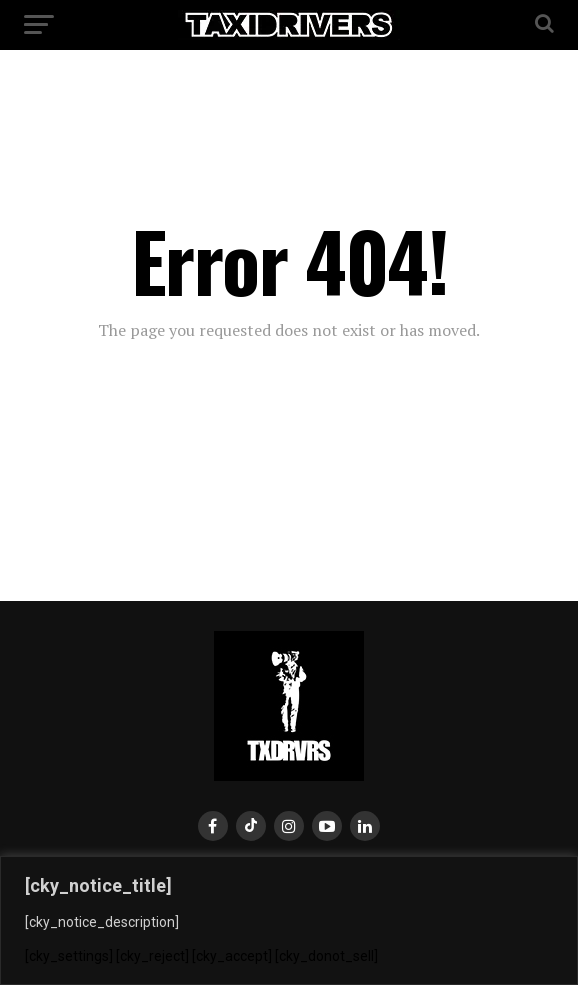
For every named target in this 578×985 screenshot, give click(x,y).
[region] (289, 920)
